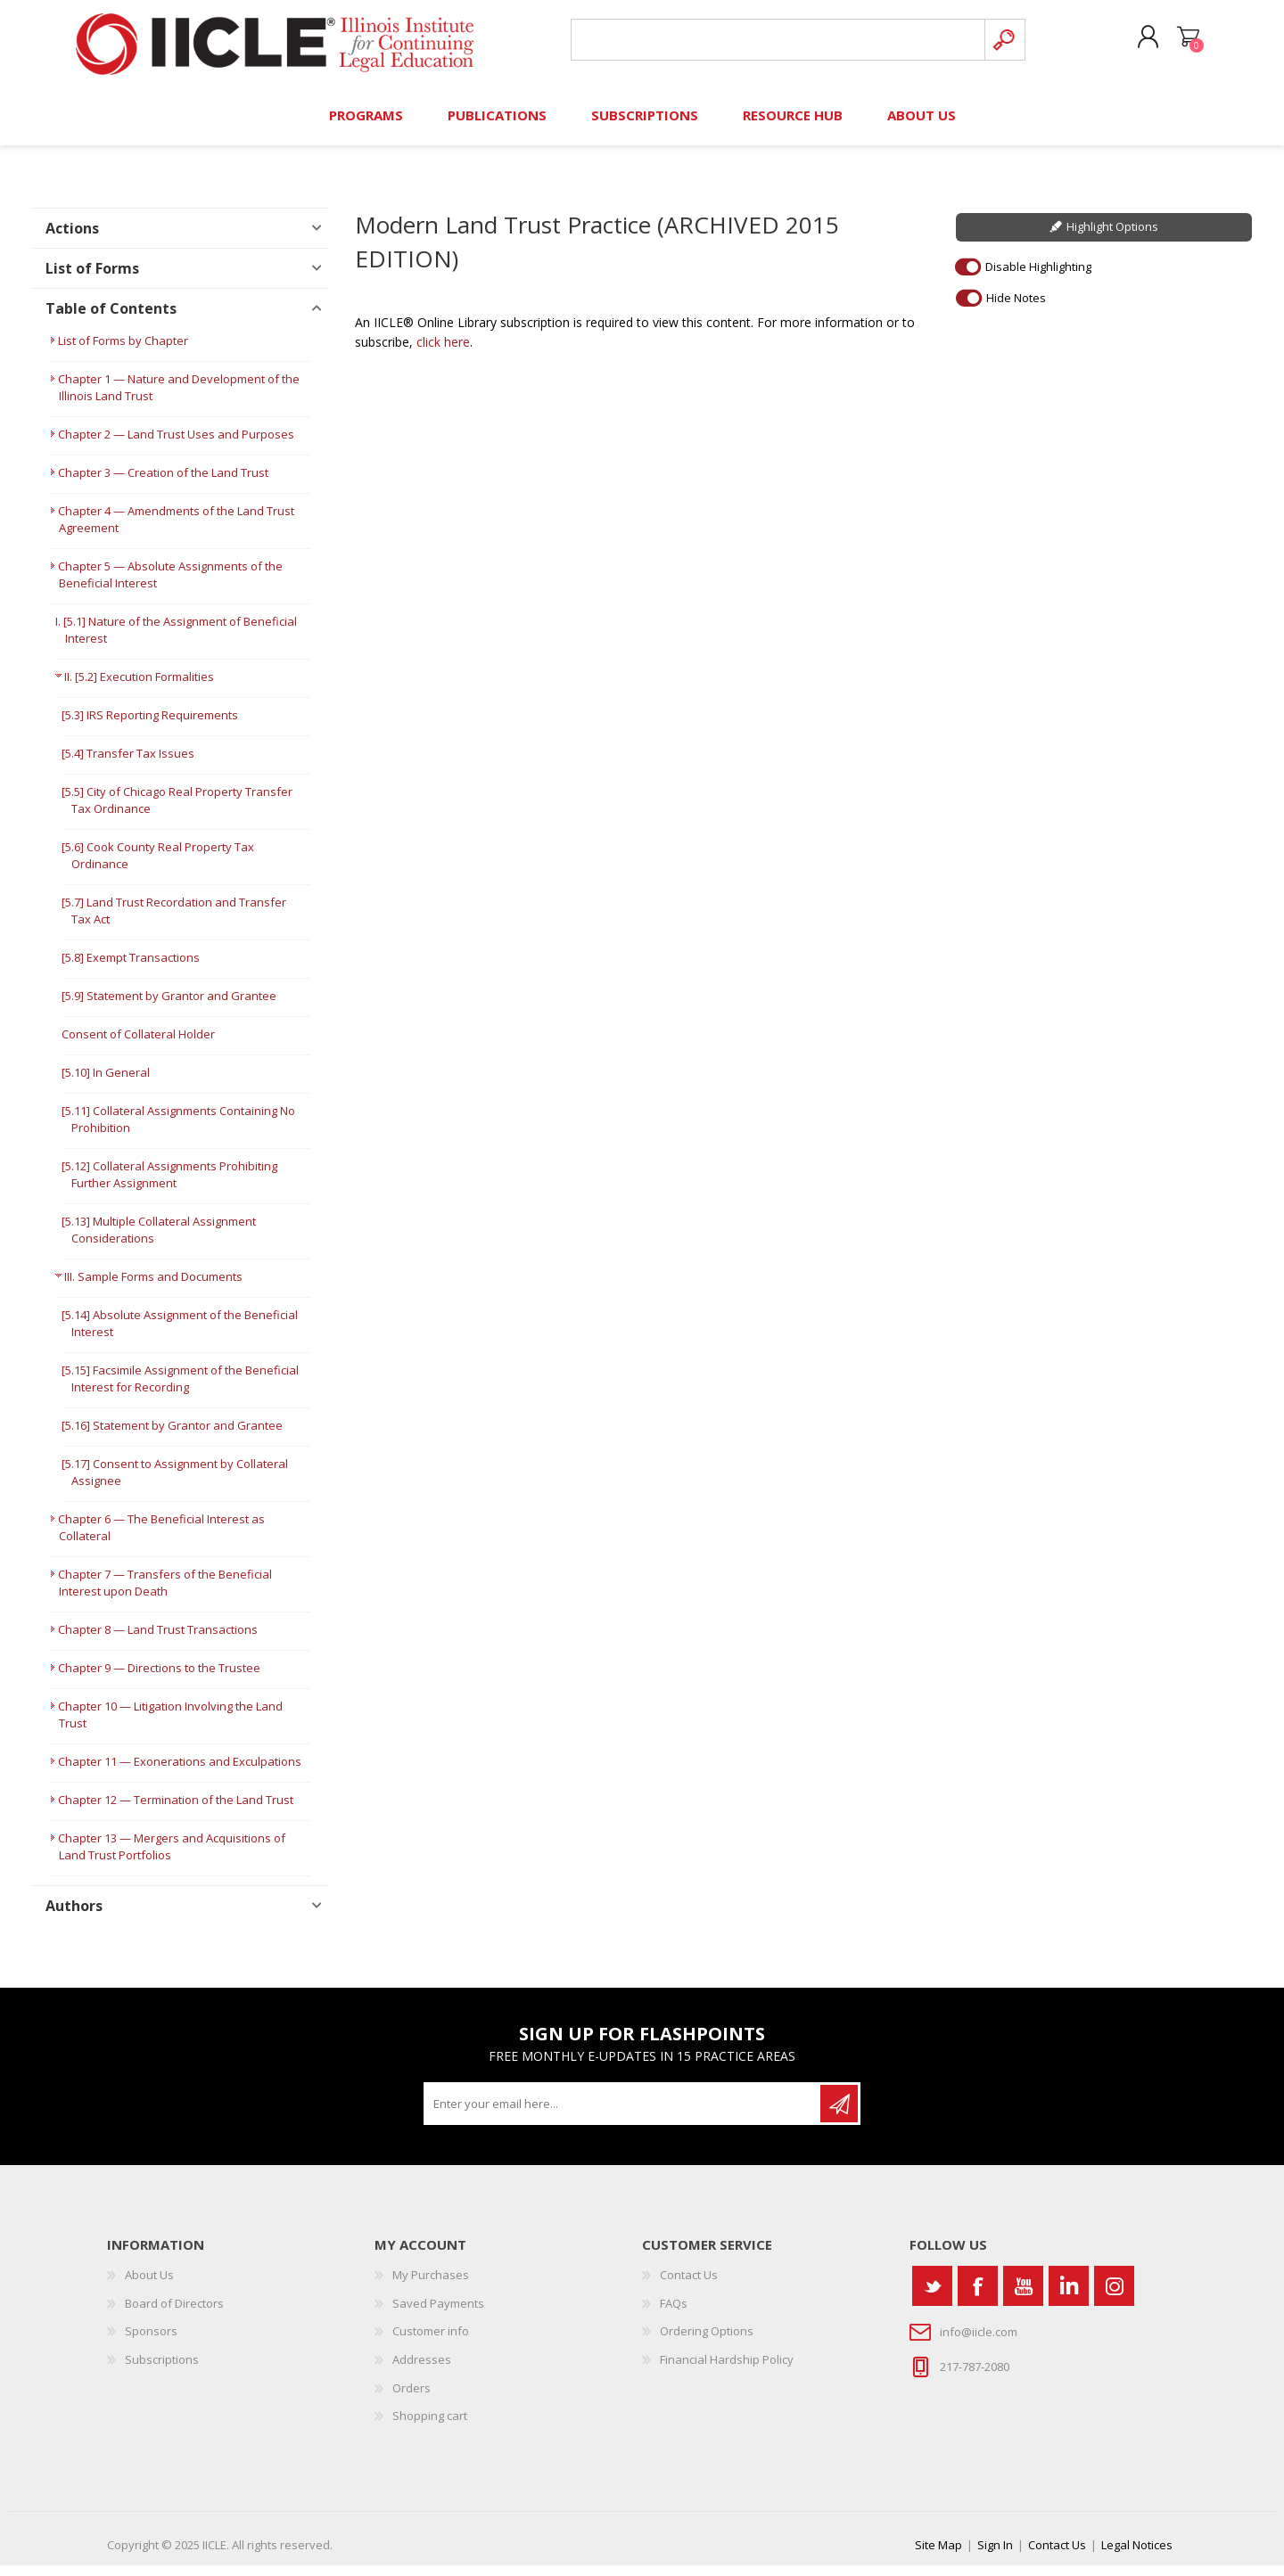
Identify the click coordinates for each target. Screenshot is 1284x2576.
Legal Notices (1137, 2555)
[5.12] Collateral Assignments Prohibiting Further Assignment (169, 1185)
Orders (411, 2399)
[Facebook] (978, 2297)
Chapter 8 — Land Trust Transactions (158, 1641)
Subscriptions (162, 2370)
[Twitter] (932, 2297)
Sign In (995, 2555)
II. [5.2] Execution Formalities (139, 688)
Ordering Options (706, 2342)
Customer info (430, 2342)
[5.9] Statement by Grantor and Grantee (169, 1007)
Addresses (421, 2370)
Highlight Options (1112, 238)
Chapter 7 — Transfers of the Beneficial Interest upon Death (165, 1594)
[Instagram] (1114, 2297)
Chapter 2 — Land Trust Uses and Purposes (176, 446)
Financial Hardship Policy (727, 2370)
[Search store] (774, 46)
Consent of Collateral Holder (138, 1046)
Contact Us (689, 2286)
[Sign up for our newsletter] (623, 2115)
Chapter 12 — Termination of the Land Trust (175, 1811)
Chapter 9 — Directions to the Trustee (159, 1679)
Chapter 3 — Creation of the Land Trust (163, 484)
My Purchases (430, 2286)
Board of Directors (174, 2314)
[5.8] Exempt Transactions (131, 969)
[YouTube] (1023, 2297)
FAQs (673, 2314)
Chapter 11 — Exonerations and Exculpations (179, 1773)
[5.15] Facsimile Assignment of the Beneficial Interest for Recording (180, 1390)
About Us (149, 2286)
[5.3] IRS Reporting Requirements (150, 726)
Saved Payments (438, 2314)
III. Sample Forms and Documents (153, 1288)
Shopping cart (1179, 43)
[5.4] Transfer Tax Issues (128, 765)
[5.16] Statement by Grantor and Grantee (172, 1437)
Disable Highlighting (1038, 277)
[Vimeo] (1069, 2297)
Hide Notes (1016, 308)
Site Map (938, 2555)
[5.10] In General (106, 1084)
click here (443, 353)
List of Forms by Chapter (123, 352)
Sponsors (151, 2342)
